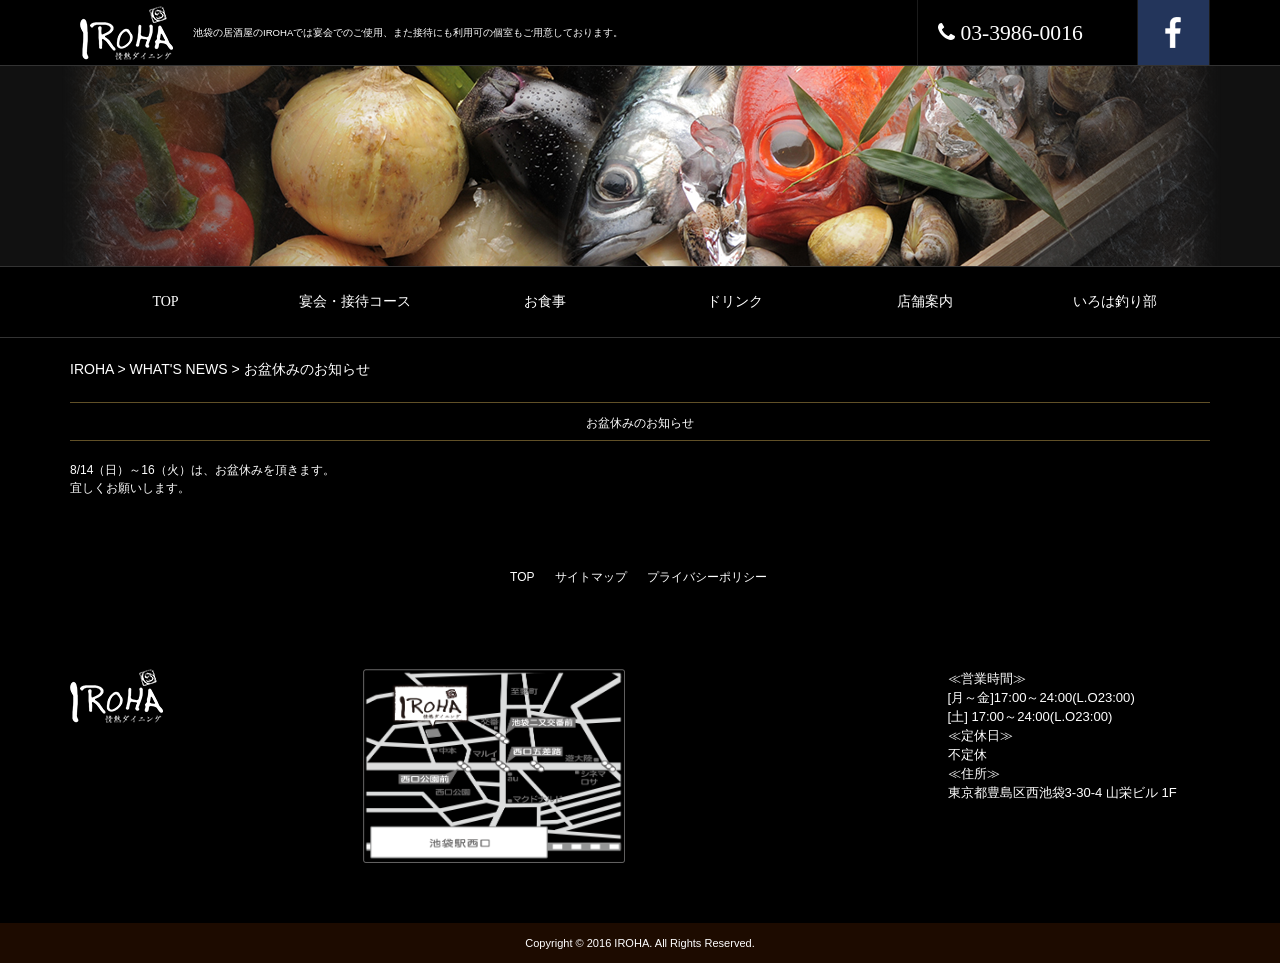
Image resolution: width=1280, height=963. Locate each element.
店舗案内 (925, 301)
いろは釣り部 (1115, 301)
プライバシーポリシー (707, 577)
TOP (165, 301)
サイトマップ (591, 577)
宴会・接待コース (355, 301)
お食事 (545, 301)
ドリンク (735, 301)
